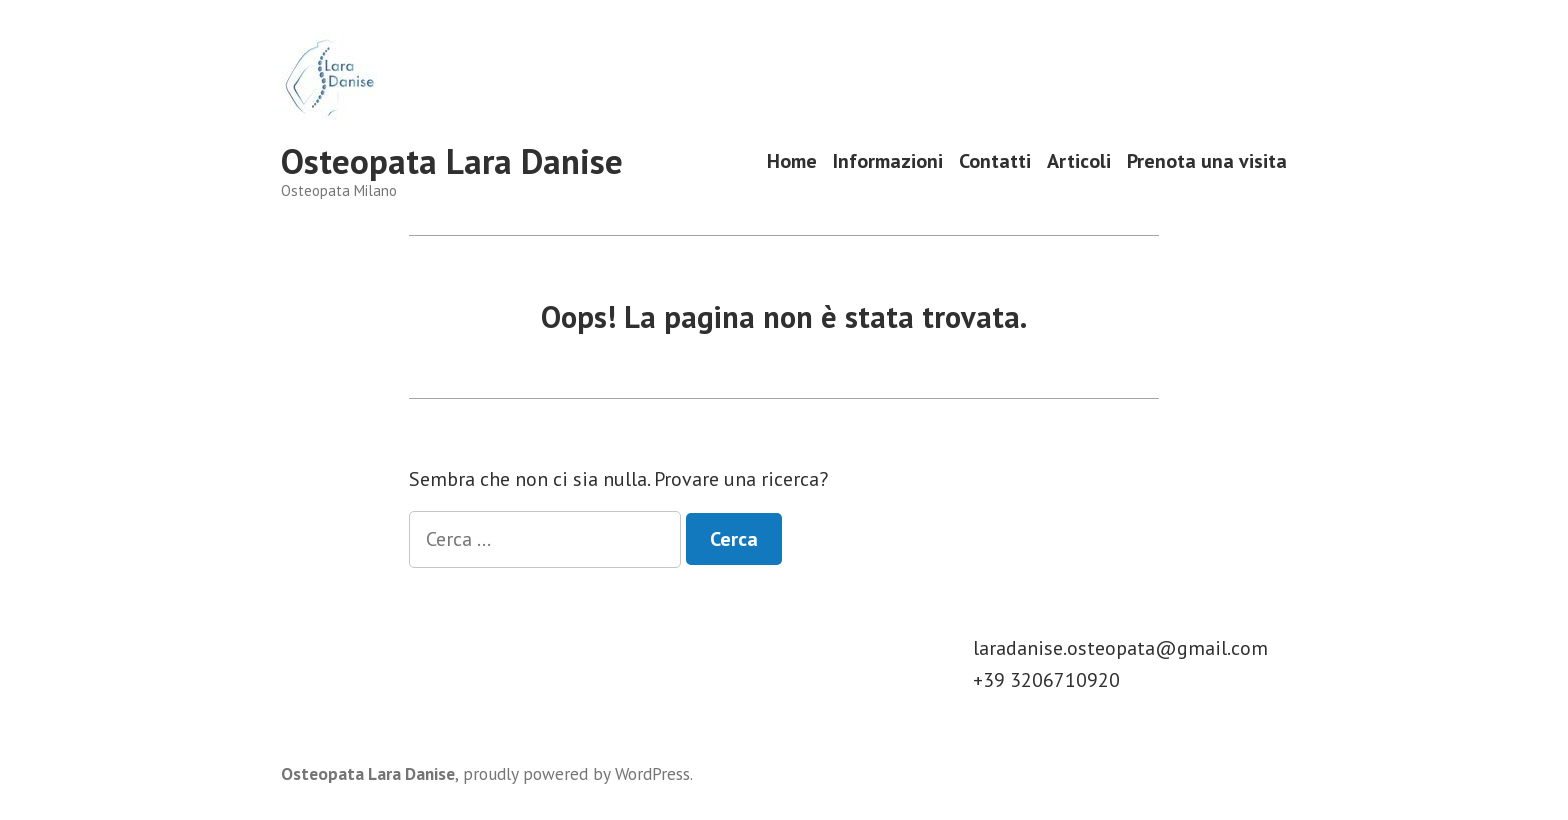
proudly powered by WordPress (576, 773)
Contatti (995, 161)
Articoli (1079, 161)
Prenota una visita (1207, 161)
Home (792, 161)
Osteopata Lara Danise (452, 161)
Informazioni (888, 161)
